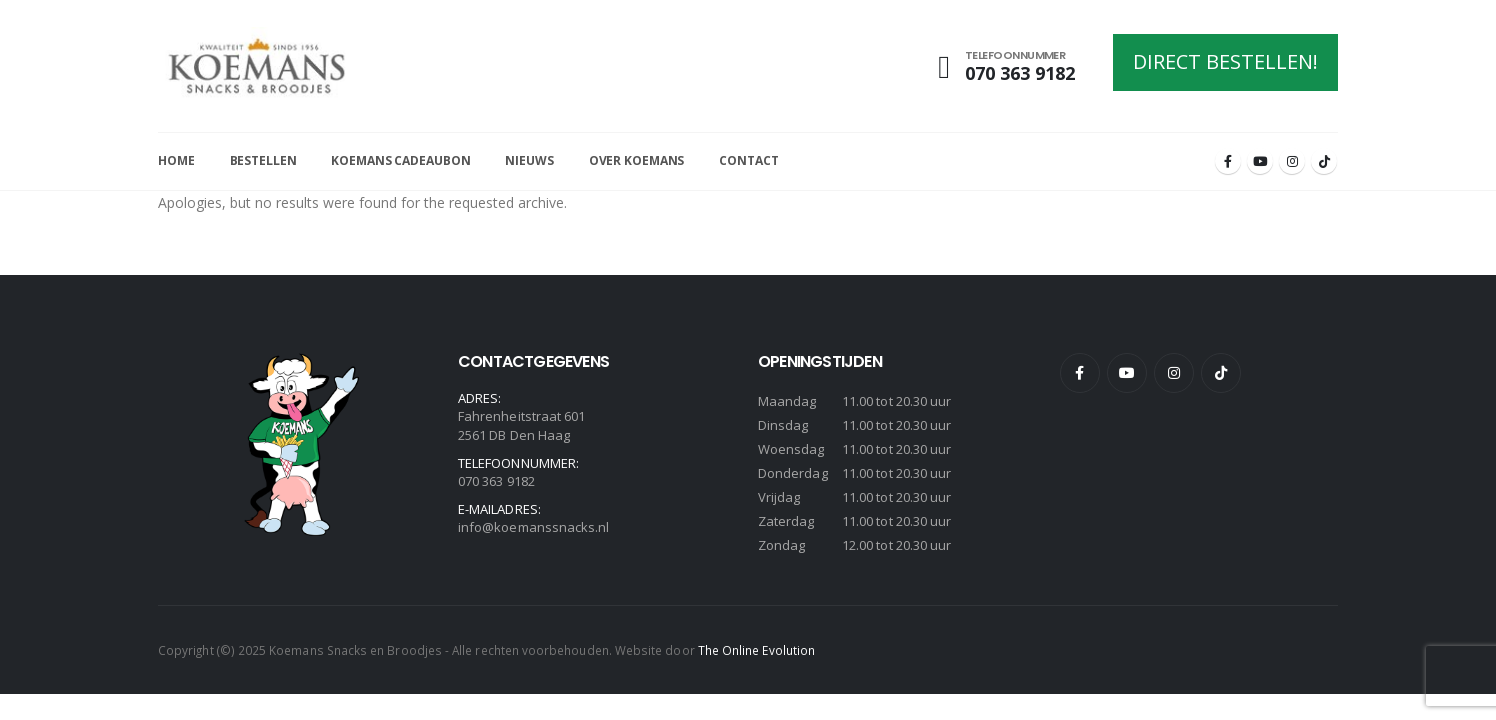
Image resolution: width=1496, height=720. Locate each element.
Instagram (1174, 373)
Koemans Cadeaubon (400, 160)
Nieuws (529, 160)
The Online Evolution (756, 650)
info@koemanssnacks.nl (533, 527)
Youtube (1127, 373)
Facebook (1080, 373)
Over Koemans (637, 160)
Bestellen (263, 160)
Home (176, 160)
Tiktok (1221, 373)
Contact (748, 160)
